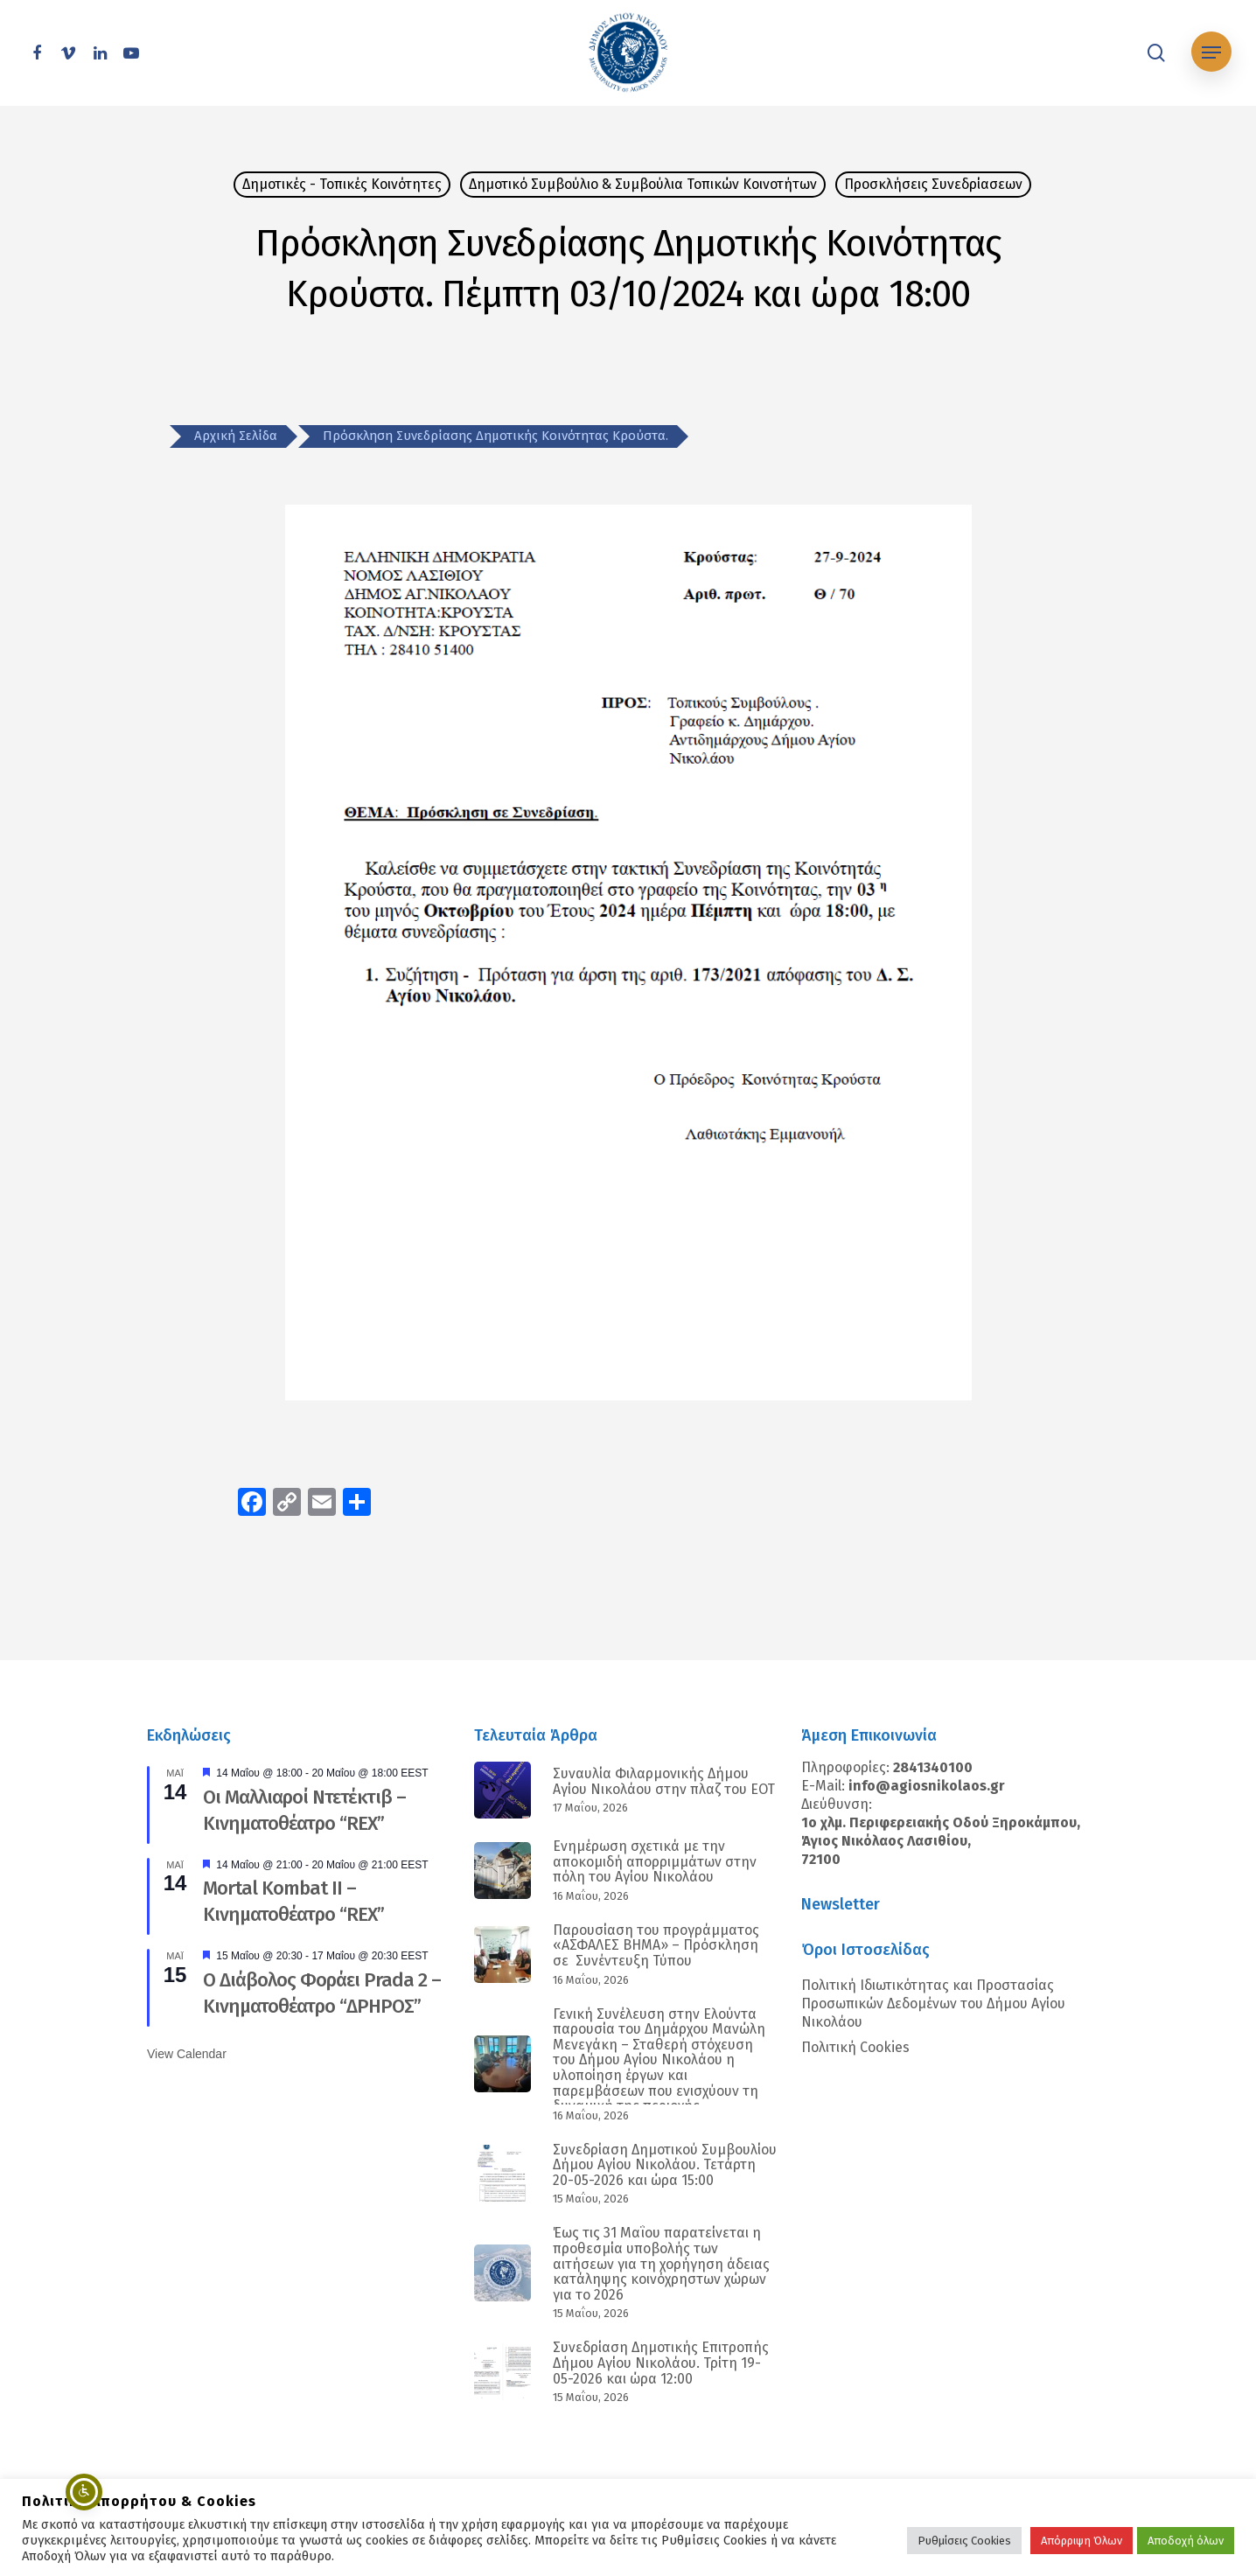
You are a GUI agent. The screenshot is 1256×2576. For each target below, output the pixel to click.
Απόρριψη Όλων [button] (1081, 2540)
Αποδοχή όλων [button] (1186, 2540)
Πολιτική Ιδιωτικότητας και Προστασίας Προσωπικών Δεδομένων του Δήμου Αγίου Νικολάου (933, 2003)
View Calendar (187, 2054)
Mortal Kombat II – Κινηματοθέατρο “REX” (293, 1901)
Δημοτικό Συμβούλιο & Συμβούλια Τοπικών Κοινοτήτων (643, 184)
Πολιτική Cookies (855, 2047)
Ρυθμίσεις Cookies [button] (964, 2540)
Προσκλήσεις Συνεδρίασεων (933, 184)
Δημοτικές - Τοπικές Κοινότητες (342, 184)
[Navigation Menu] (1211, 53)
